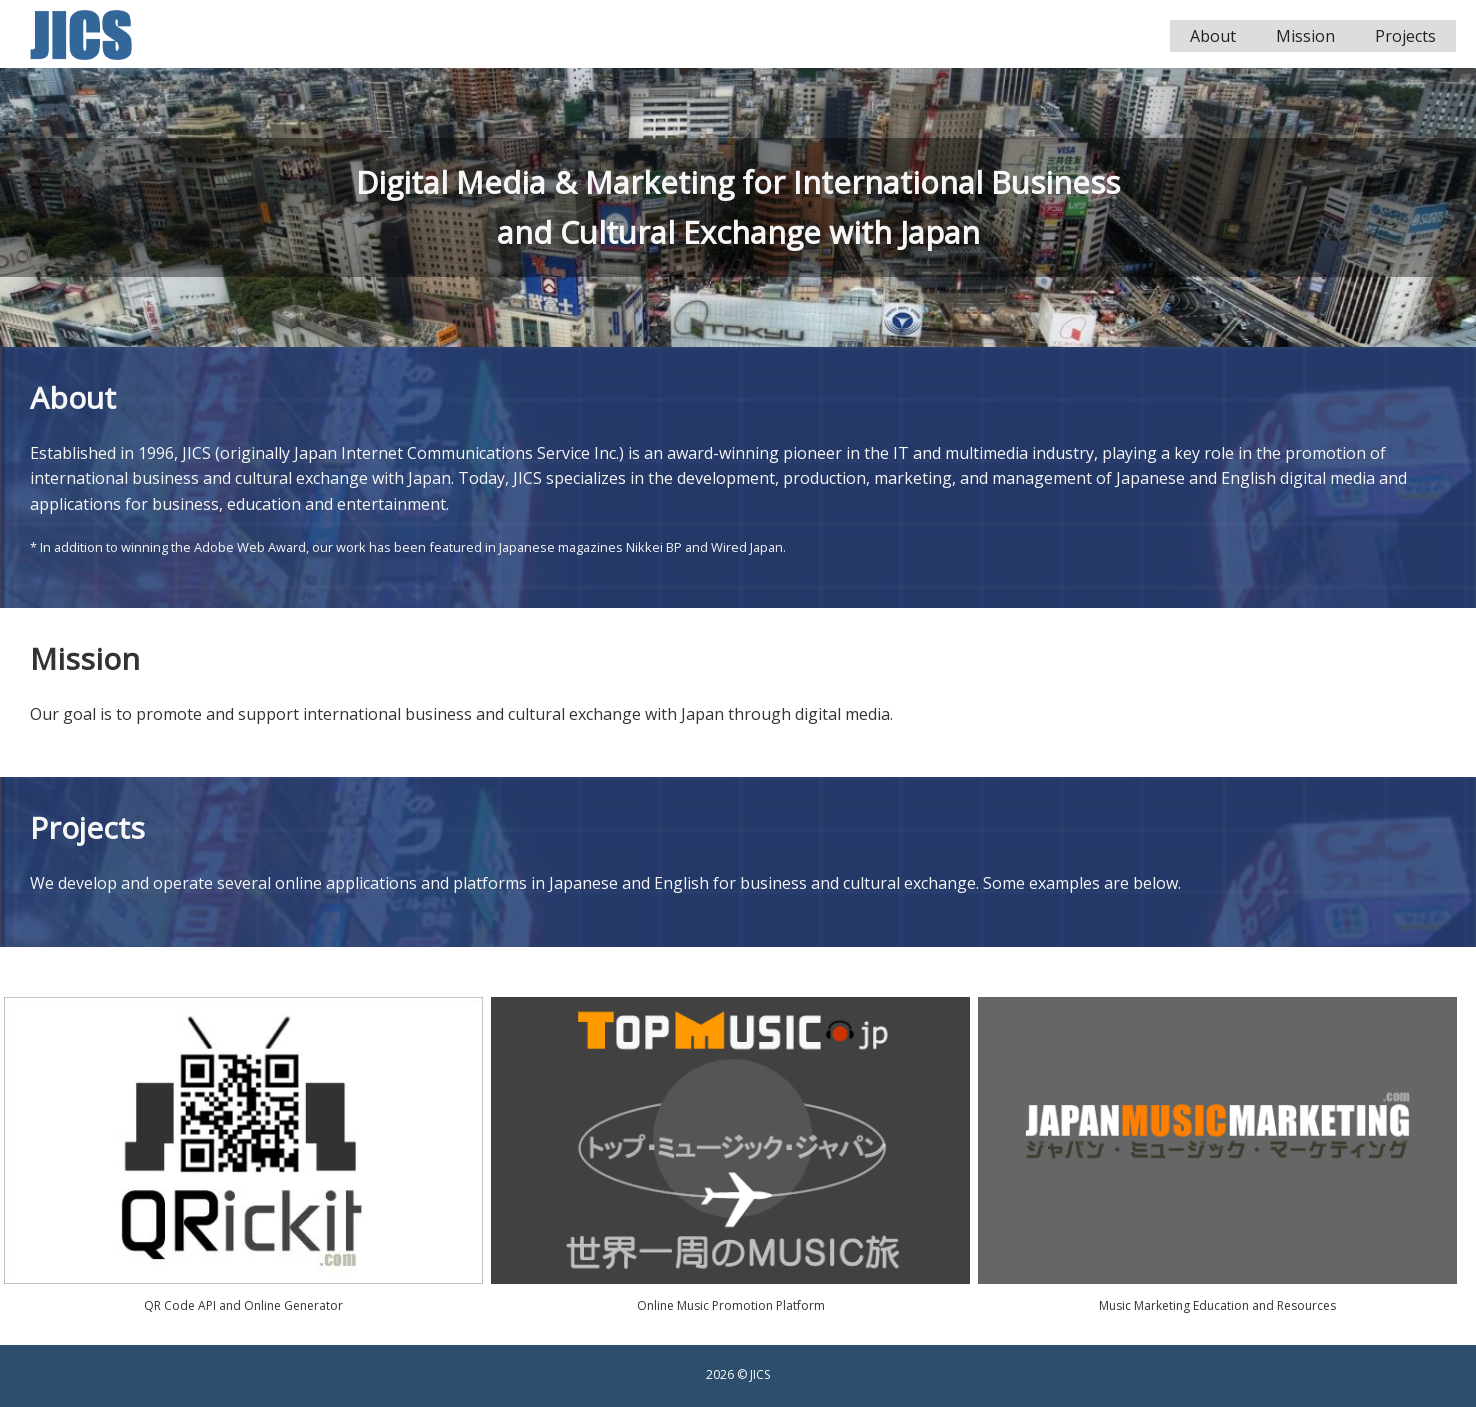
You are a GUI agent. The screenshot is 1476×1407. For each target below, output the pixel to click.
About (1213, 36)
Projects (1405, 36)
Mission (1305, 36)
